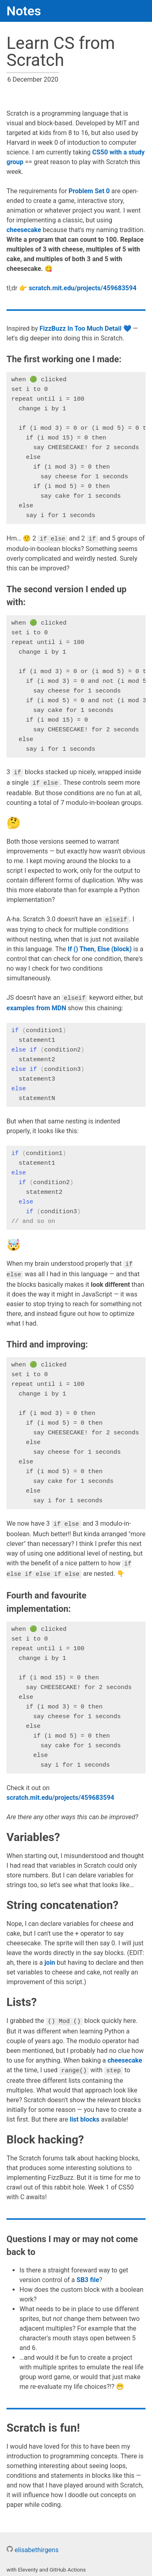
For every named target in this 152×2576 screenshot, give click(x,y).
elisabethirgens (32, 2545)
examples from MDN (36, 1006)
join (50, 1958)
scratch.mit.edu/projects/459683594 (83, 288)
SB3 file (88, 2275)
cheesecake (23, 230)
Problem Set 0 (89, 191)
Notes (23, 11)
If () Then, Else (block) (100, 947)
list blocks (84, 2114)
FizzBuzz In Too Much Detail (81, 328)
